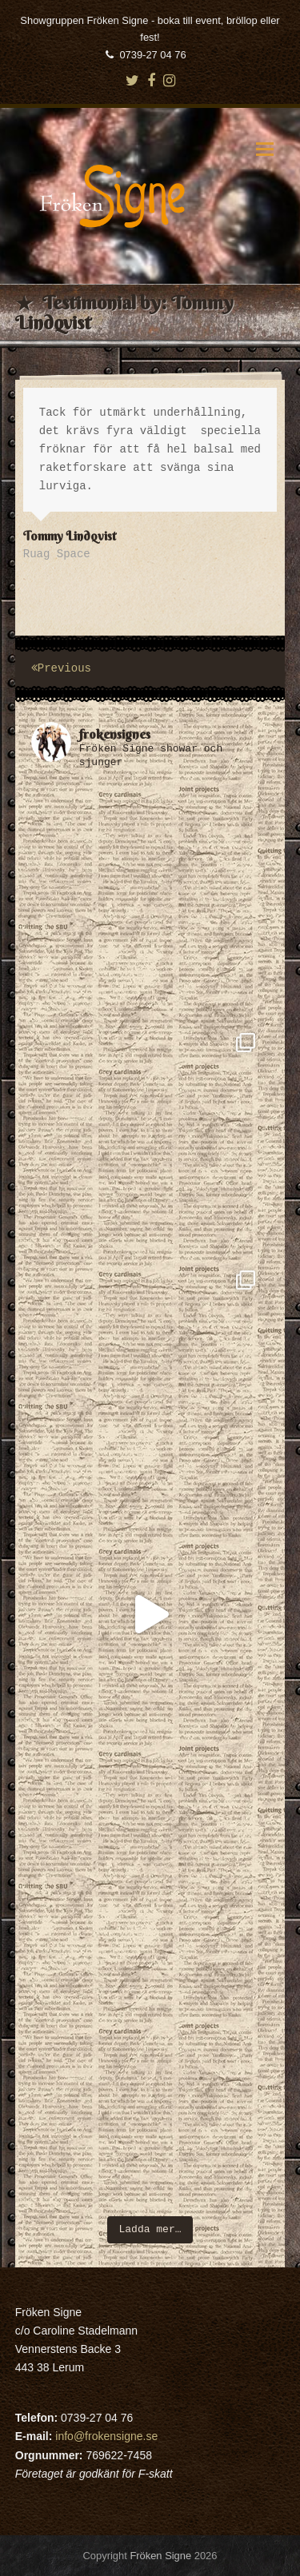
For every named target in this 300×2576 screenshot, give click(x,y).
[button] (265, 151)
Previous (61, 668)
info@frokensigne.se (106, 2436)
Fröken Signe (160, 2556)
